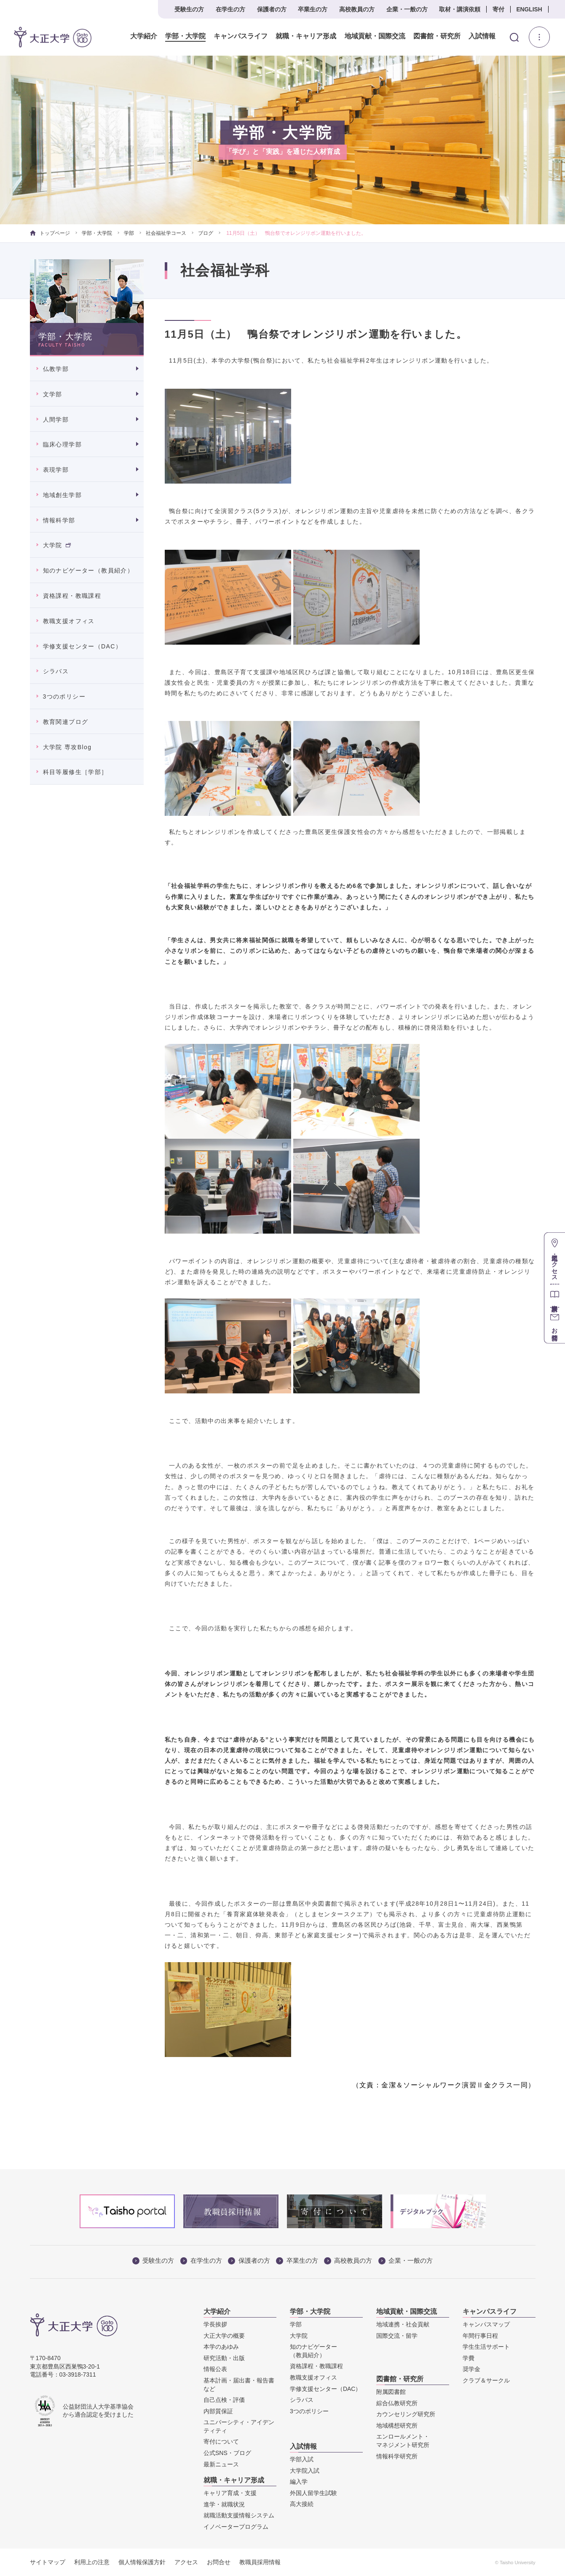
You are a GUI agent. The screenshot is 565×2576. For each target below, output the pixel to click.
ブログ (205, 233)
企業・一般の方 (407, 9)
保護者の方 (272, 9)
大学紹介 (143, 36)
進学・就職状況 (224, 2504)
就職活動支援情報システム (239, 2515)
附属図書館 (391, 2391)
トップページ (50, 233)
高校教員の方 (357, 9)
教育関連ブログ (65, 721)
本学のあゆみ (221, 2346)
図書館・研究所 (436, 36)
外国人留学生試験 (313, 2493)
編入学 (299, 2481)
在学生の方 (230, 9)
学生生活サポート (486, 2346)
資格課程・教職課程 (72, 595)
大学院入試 (304, 2470)
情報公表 (215, 2369)
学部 (129, 233)
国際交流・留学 (397, 2335)
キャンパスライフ (241, 36)
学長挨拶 (215, 2324)
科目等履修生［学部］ (75, 772)
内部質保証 (218, 2411)
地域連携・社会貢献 (402, 2324)
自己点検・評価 (224, 2399)
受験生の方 (189, 9)
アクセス (186, 2562)
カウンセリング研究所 (405, 2414)
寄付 (498, 9)
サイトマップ (47, 2562)
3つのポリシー (64, 696)
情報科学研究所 (397, 2456)
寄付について (221, 2441)
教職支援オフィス (69, 621)
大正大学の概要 (224, 2335)
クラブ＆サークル (486, 2380)
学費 (468, 2358)
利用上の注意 (92, 2562)
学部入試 (301, 2459)
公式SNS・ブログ (227, 2453)
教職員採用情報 (260, 2562)
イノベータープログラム (236, 2526)
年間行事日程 (480, 2335)
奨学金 (471, 2369)
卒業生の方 (312, 9)
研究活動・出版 (224, 2358)
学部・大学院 (185, 36)
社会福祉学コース (166, 233)
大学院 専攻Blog (67, 747)
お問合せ (218, 2562)
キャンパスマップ (486, 2324)
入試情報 (482, 36)
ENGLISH (529, 9)
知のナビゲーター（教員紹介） (88, 570)
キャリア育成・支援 (230, 2493)
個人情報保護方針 (142, 2562)
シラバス (56, 671)
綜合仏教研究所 (397, 2403)
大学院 (57, 545)
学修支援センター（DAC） (82, 646)
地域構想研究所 (397, 2425)
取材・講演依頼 (459, 9)
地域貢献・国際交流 (374, 36)
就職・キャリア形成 (306, 36)
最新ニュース (221, 2464)
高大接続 (301, 2504)
